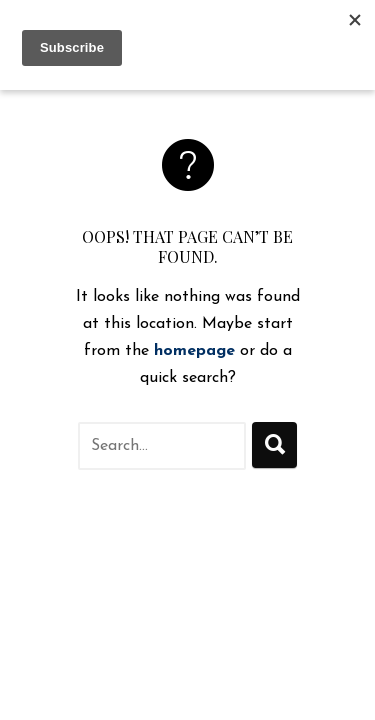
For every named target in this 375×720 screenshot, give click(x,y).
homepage (194, 351)
